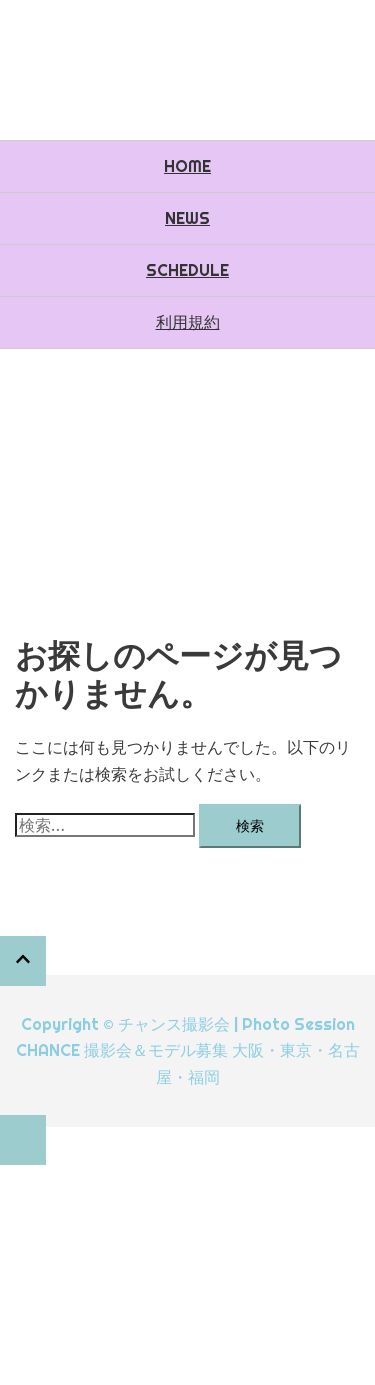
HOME (187, 166)
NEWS (187, 218)
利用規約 (188, 322)
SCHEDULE (187, 270)
